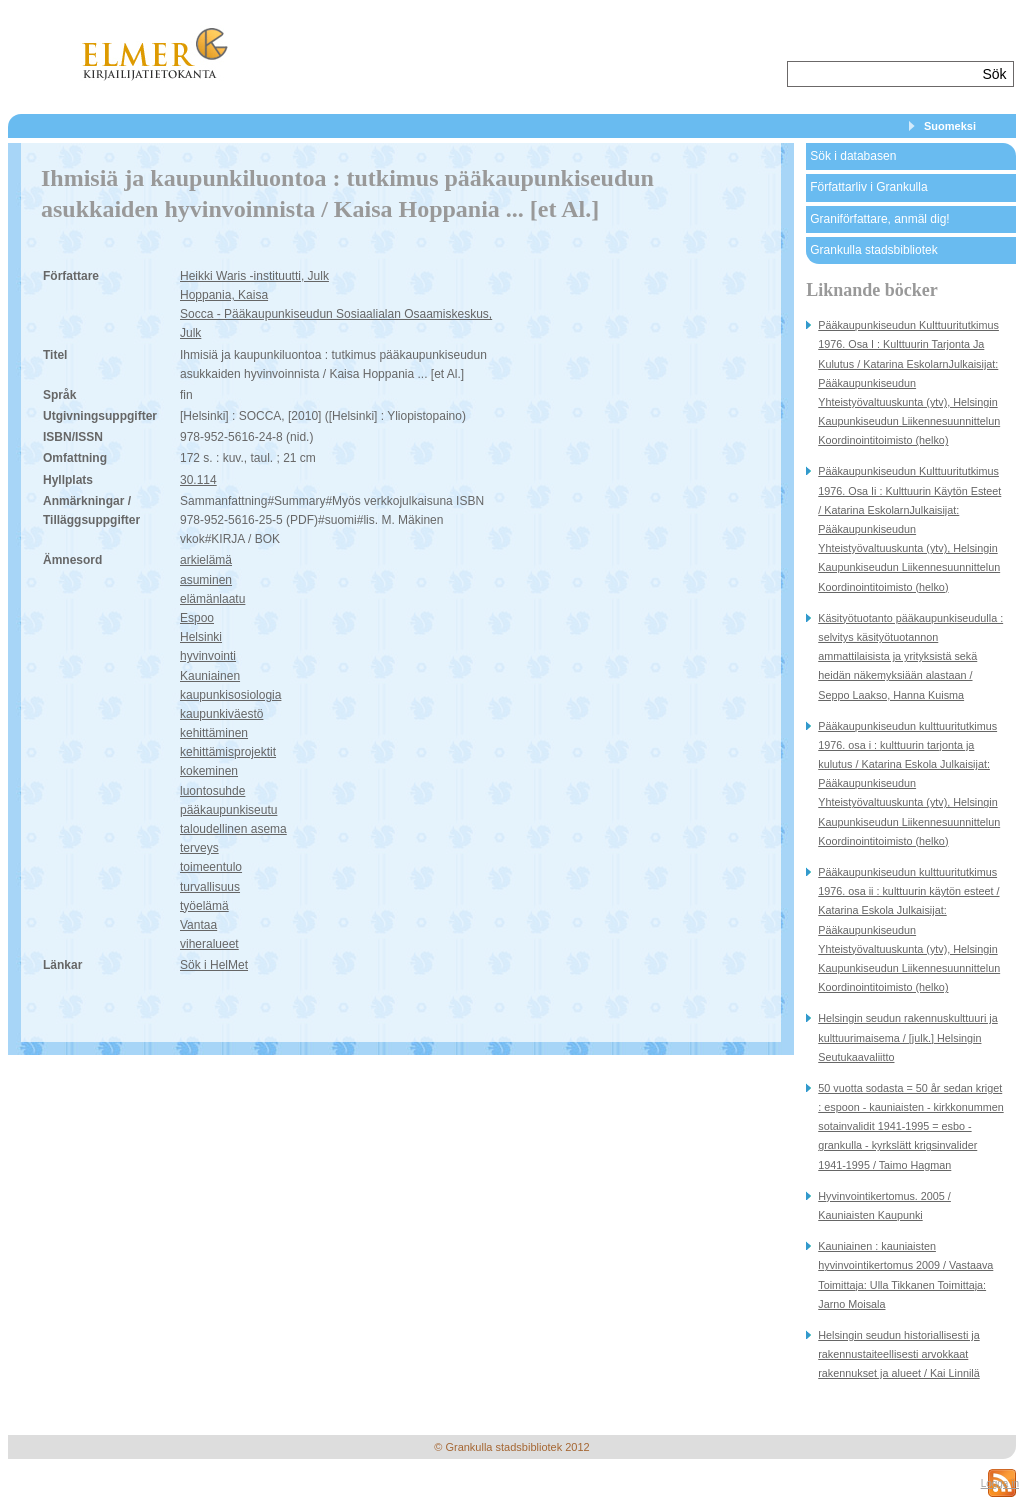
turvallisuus (210, 887)
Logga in (1000, 1483)
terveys (199, 848)
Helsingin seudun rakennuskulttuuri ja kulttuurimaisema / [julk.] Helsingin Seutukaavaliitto (907, 1037)
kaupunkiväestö (221, 714)
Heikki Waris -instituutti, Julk (254, 276)
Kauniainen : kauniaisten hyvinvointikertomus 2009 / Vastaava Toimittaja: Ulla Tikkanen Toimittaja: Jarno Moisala (905, 1275)
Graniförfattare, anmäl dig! (879, 219)
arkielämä (206, 560)
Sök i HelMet (214, 965)
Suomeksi (950, 126)
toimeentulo (211, 867)
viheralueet (209, 944)
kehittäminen (214, 733)
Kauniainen (210, 676)
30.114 (198, 480)
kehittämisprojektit (228, 752)
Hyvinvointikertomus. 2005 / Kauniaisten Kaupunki (884, 1205)
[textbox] (882, 74)
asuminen (206, 580)
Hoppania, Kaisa (224, 295)
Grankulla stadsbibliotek (873, 250)
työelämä (204, 906)
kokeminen (209, 771)
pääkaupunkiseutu (228, 810)
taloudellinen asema (233, 829)
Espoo (197, 618)
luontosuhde (212, 791)
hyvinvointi (208, 656)
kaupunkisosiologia (230, 695)
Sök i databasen (853, 156)
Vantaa (198, 925)
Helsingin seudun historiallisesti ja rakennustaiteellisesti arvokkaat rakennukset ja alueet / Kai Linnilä (898, 1354)
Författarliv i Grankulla (868, 187)
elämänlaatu (212, 599)
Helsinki (201, 637)
